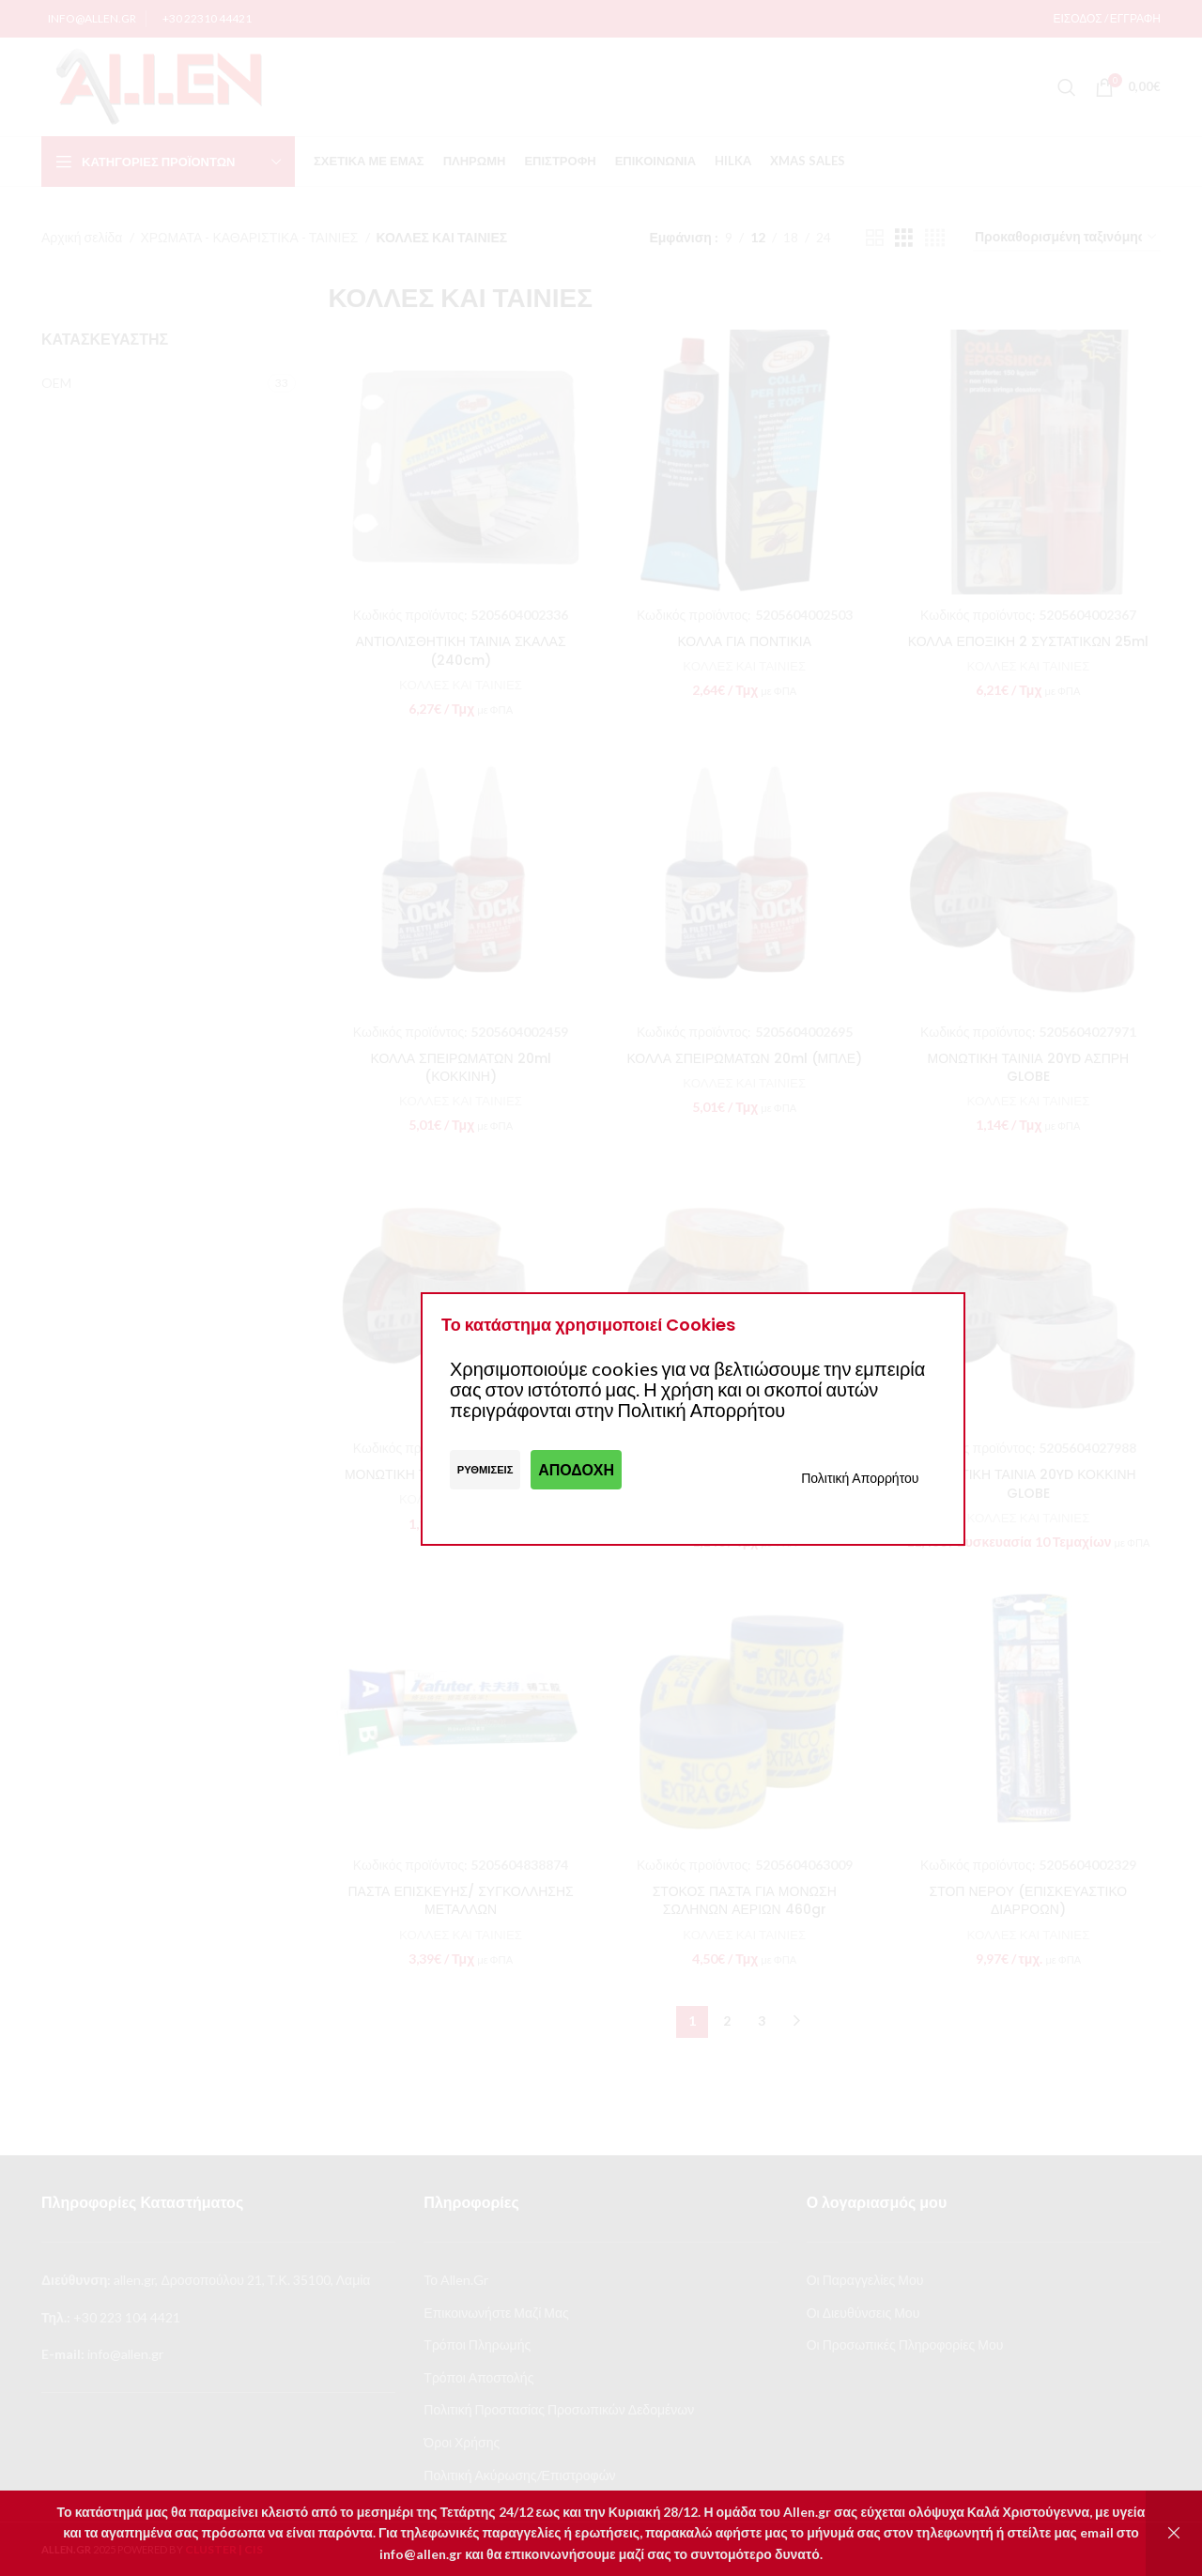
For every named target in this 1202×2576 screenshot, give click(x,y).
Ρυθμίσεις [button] (485, 1469)
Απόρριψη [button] (1174, 2533)
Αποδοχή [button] (576, 1469)
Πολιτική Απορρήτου (859, 1478)
